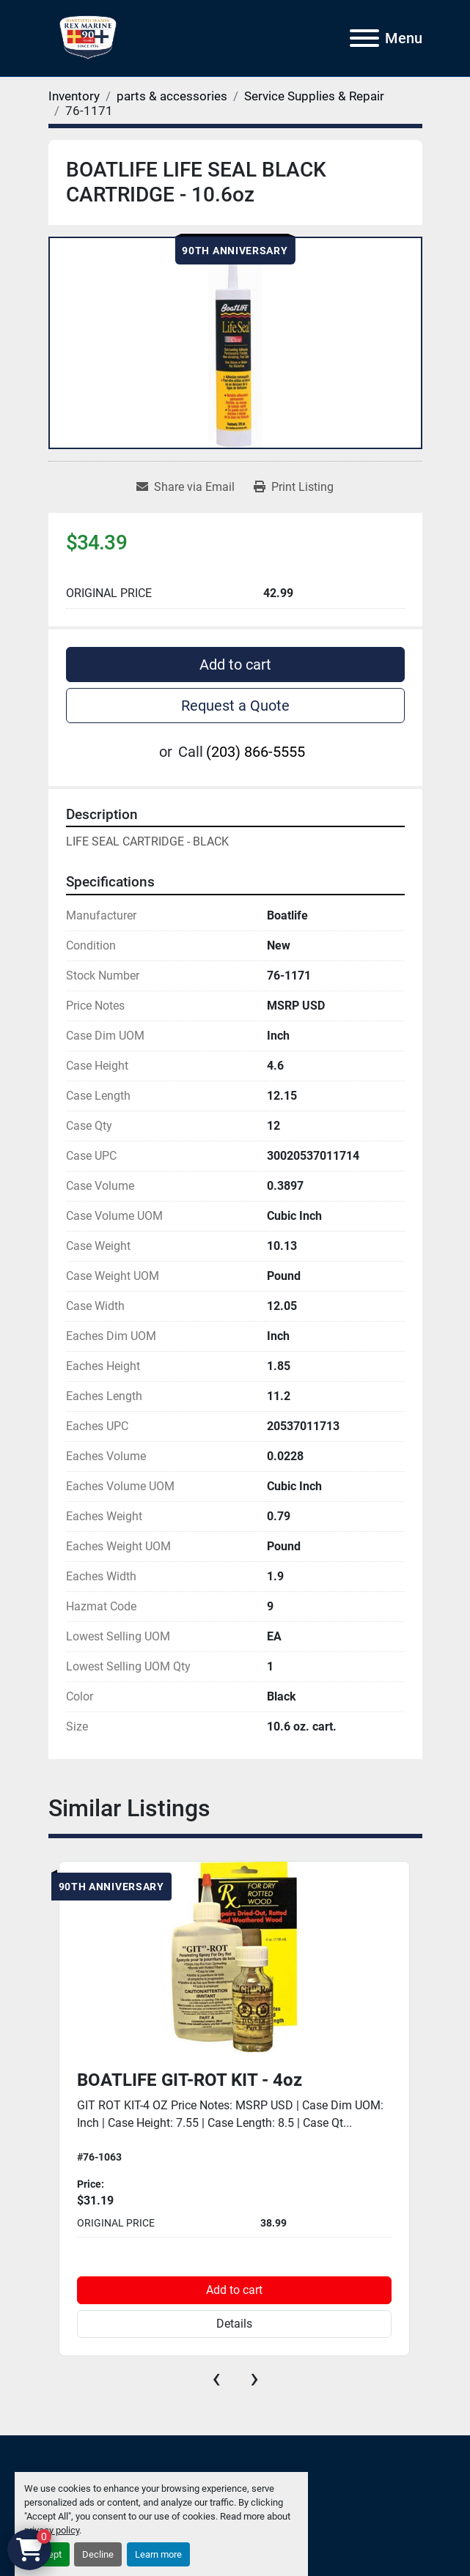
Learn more (158, 2554)
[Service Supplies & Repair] (314, 96)
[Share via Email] (185, 487)
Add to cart (235, 664)
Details (234, 2324)
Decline (98, 2554)
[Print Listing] (293, 487)
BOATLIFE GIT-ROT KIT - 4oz (189, 2080)
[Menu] (364, 38)
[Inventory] (74, 96)
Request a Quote (235, 705)
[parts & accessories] (172, 96)
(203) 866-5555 (255, 751)
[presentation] (216, 2378)
